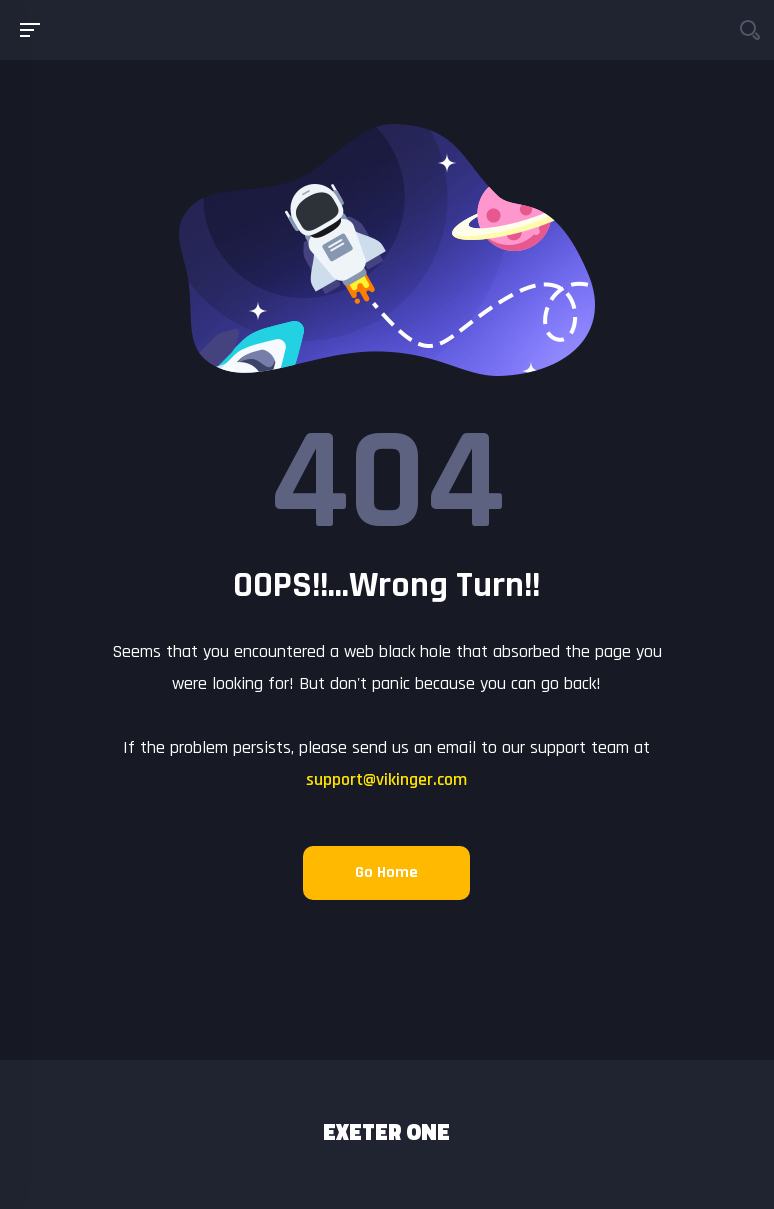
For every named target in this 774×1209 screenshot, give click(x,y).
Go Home (386, 872)
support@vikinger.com (386, 779)
